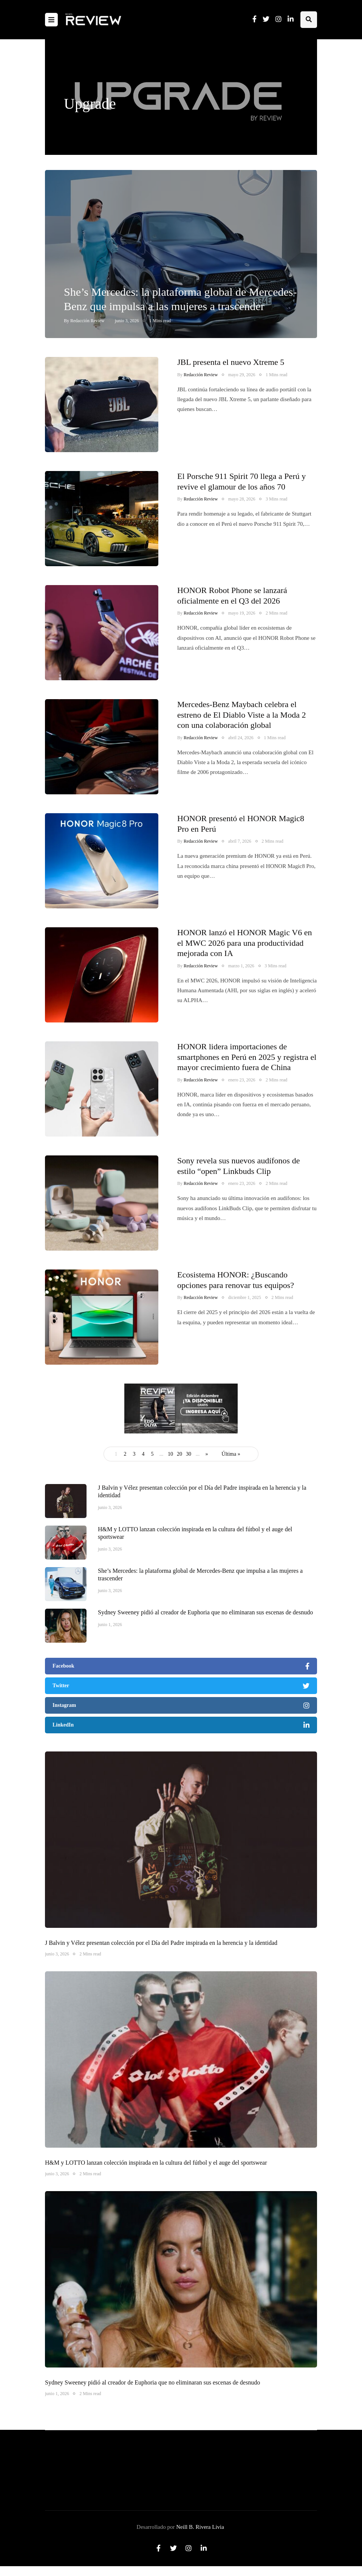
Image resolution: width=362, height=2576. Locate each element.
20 (179, 1454)
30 (188, 1454)
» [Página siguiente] (207, 1454)
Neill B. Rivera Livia (200, 2527)
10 (170, 1454)
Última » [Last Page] (230, 1454)
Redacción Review (87, 320)
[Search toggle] (308, 19)
